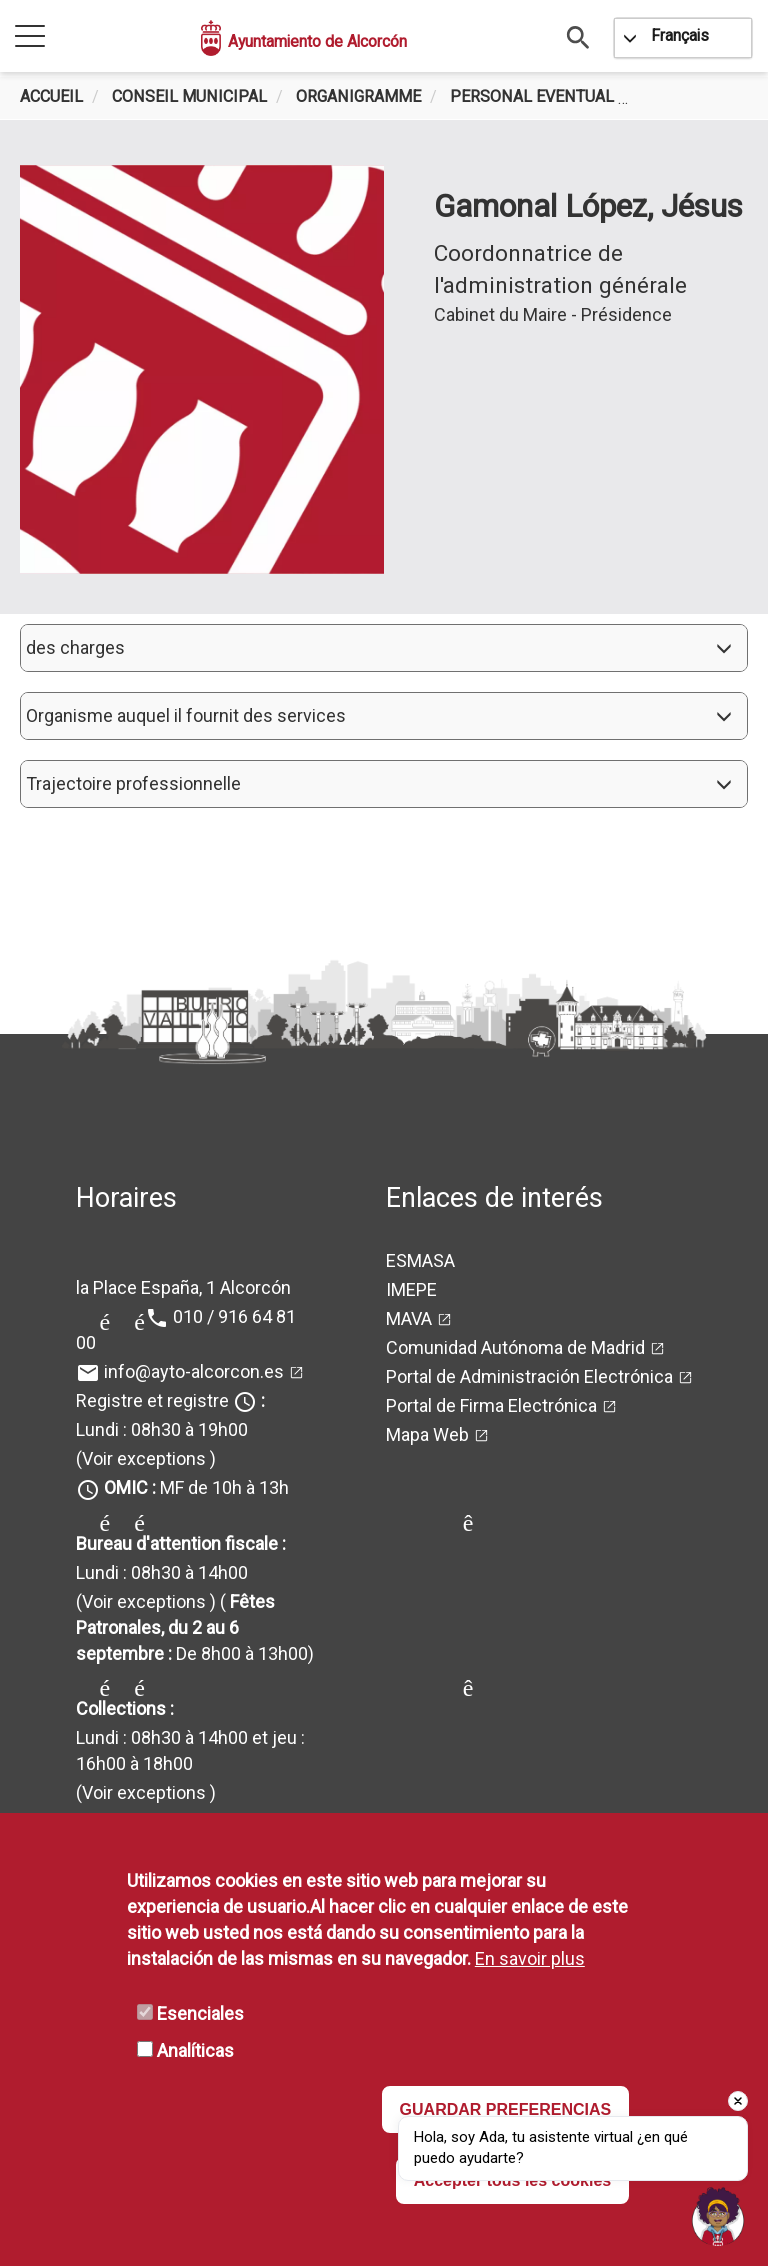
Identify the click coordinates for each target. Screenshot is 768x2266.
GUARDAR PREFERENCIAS (506, 2109)
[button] (384, 648)
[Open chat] (718, 2216)
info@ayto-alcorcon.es (194, 1371)
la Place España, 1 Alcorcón (183, 1287)
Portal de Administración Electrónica (529, 1376)
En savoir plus (530, 1958)
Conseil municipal (189, 96)
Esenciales (200, 2013)
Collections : (125, 1708)
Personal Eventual (532, 96)
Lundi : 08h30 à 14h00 (162, 1572)
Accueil (51, 96)
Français (680, 35)
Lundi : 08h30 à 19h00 (162, 1429)
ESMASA (420, 1260)
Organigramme (358, 96)
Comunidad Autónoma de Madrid (515, 1347)
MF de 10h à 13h (196, 1487)
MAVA (409, 1318)
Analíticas (195, 2050)
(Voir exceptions (141, 1458)
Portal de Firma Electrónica (491, 1405)
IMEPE (411, 1289)
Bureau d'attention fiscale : (181, 1543)
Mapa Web (427, 1434)
